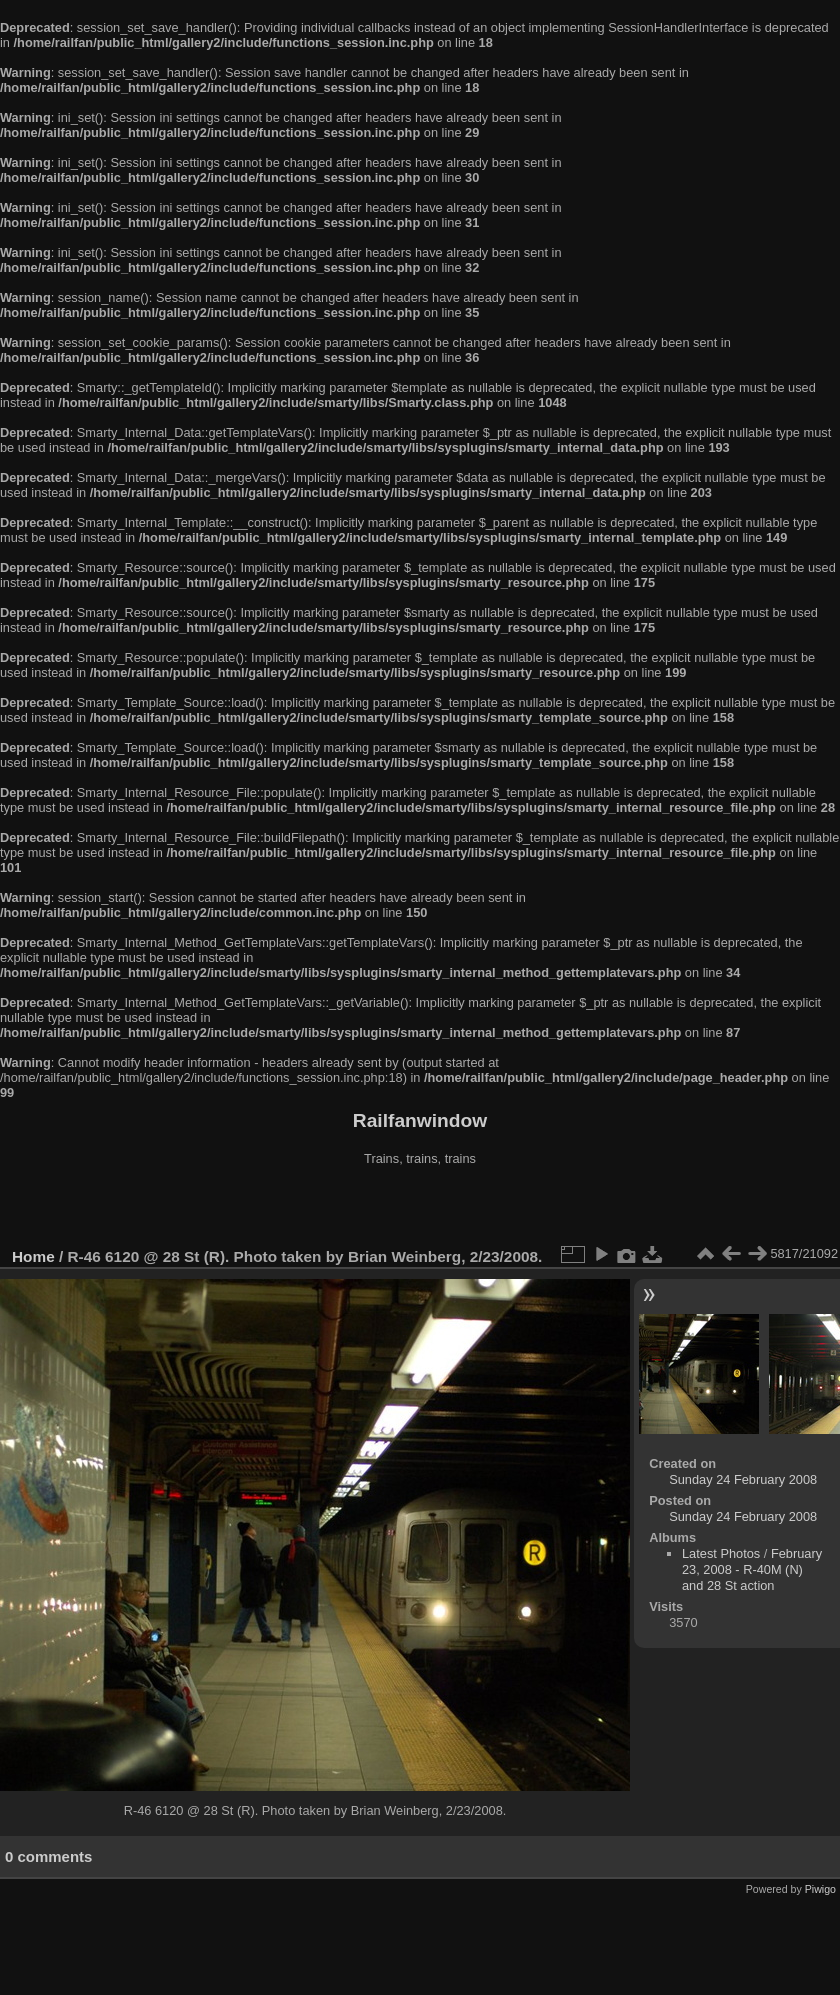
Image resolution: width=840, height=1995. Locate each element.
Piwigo (820, 1889)
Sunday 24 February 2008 (743, 1479)
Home (33, 1256)
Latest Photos (721, 1553)
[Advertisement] (420, 1209)
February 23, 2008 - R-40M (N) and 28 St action (752, 1569)
